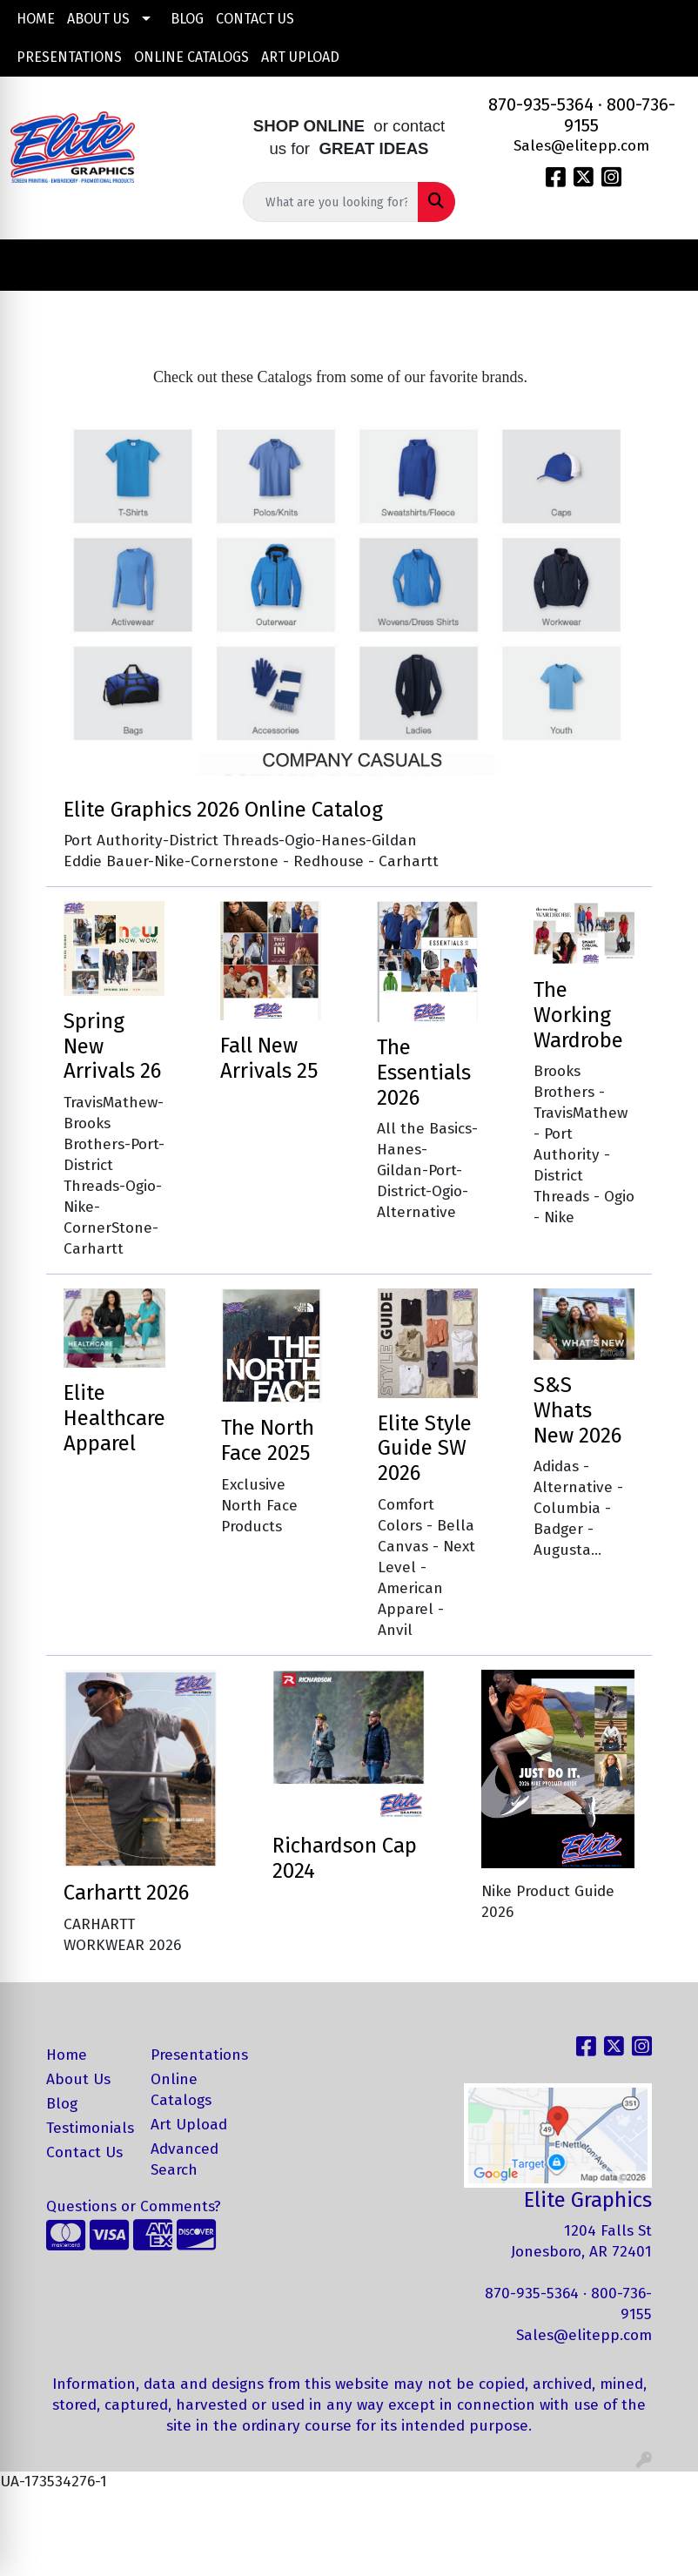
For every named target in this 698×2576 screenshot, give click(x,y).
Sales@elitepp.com (581, 146)
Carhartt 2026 (126, 1892)
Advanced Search (184, 2159)
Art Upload (300, 57)
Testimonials (88, 2128)
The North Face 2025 (267, 1440)
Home (36, 18)
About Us (98, 18)
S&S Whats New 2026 (577, 1410)
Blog (187, 18)
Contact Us (255, 18)
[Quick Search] (330, 202)
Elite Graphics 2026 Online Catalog (223, 809)
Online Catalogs (191, 57)
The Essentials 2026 (424, 1072)
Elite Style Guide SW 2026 (425, 1448)
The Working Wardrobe (578, 1015)
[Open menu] (663, 265)
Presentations (69, 57)
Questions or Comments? (133, 2206)
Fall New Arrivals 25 (269, 1058)
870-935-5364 (541, 104)
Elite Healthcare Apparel (114, 1418)
